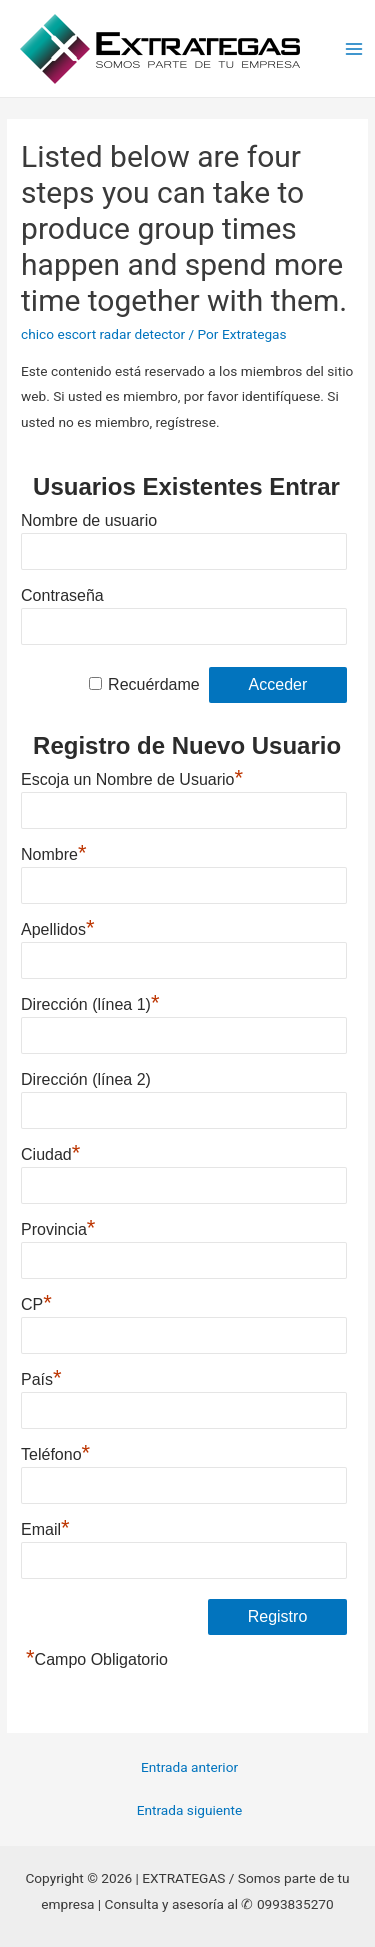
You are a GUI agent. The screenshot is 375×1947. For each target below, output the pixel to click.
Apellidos (58, 927)
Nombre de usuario (89, 520)
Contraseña (62, 595)
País (41, 1377)
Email (45, 1527)
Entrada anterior (189, 1767)
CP (36, 1302)
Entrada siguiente (190, 1810)
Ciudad (50, 1152)
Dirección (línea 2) (86, 1079)
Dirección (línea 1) (90, 1002)
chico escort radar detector (103, 334)
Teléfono (55, 1452)
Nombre (53, 852)
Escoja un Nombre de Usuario (132, 777)
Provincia (58, 1227)
